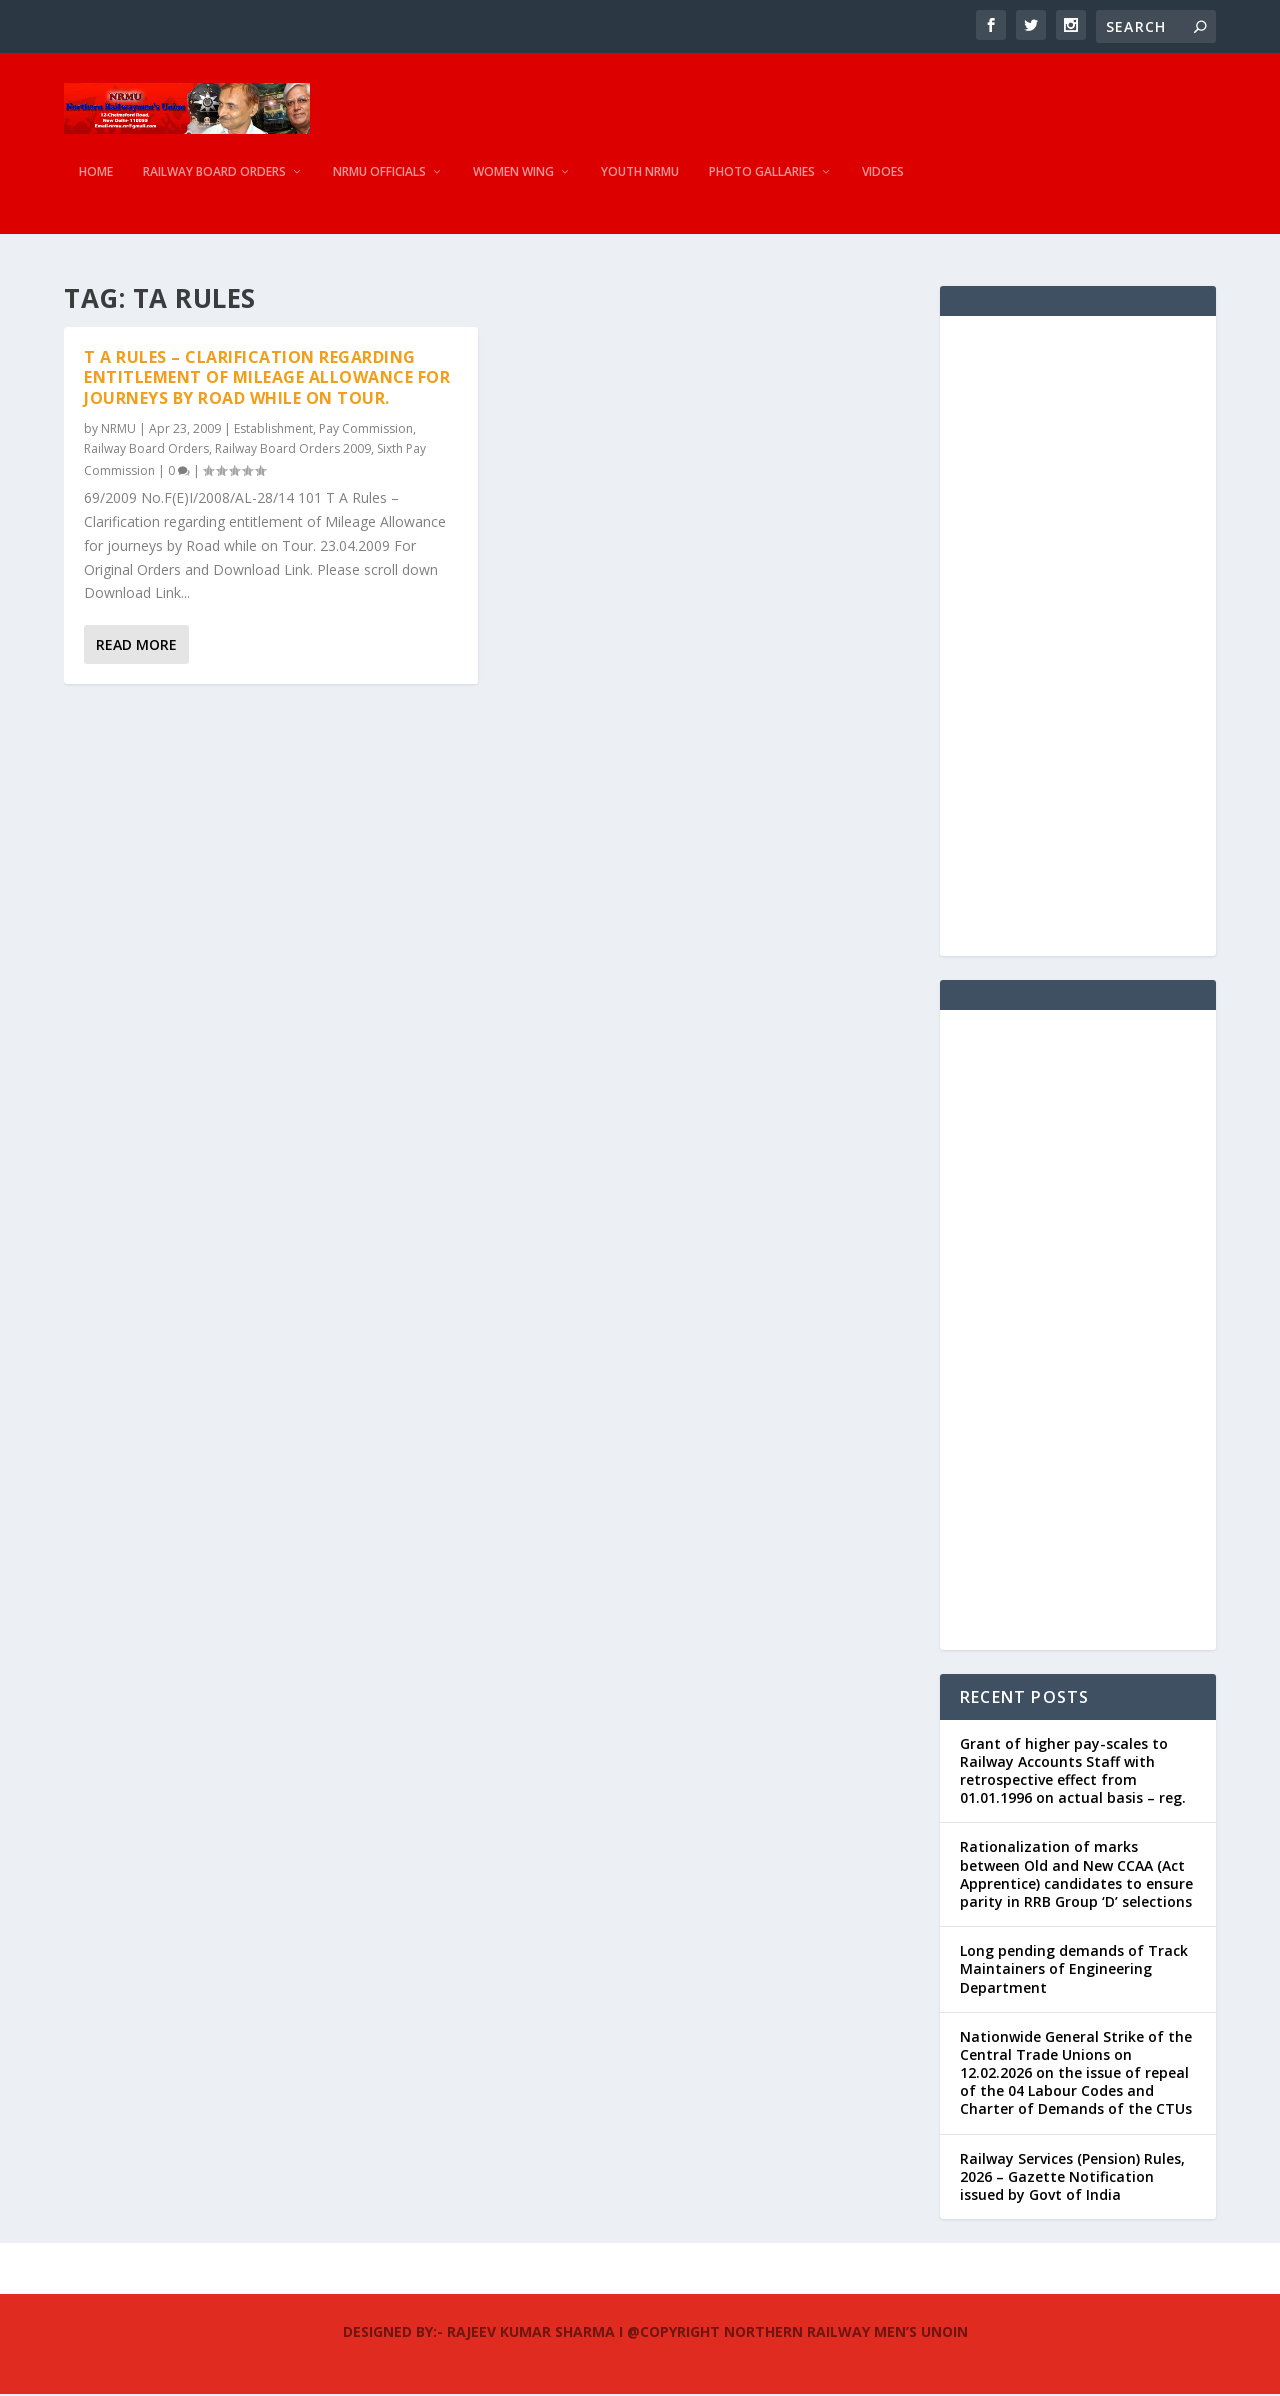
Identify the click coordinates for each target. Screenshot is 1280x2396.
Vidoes (883, 185)
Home (96, 185)
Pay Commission (366, 429)
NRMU (118, 429)
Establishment (273, 429)
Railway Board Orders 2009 (293, 450)
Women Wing (513, 185)
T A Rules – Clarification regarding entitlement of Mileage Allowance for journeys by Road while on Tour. (267, 379)
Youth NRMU (640, 185)
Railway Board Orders (214, 185)
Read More (136, 646)
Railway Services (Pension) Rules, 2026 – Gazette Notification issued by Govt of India (1072, 2177)
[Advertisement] (1078, 637)
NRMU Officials (379, 185)
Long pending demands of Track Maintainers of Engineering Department (1074, 1970)
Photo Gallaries (762, 185)
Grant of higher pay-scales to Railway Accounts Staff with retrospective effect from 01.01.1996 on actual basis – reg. (1073, 1772)
